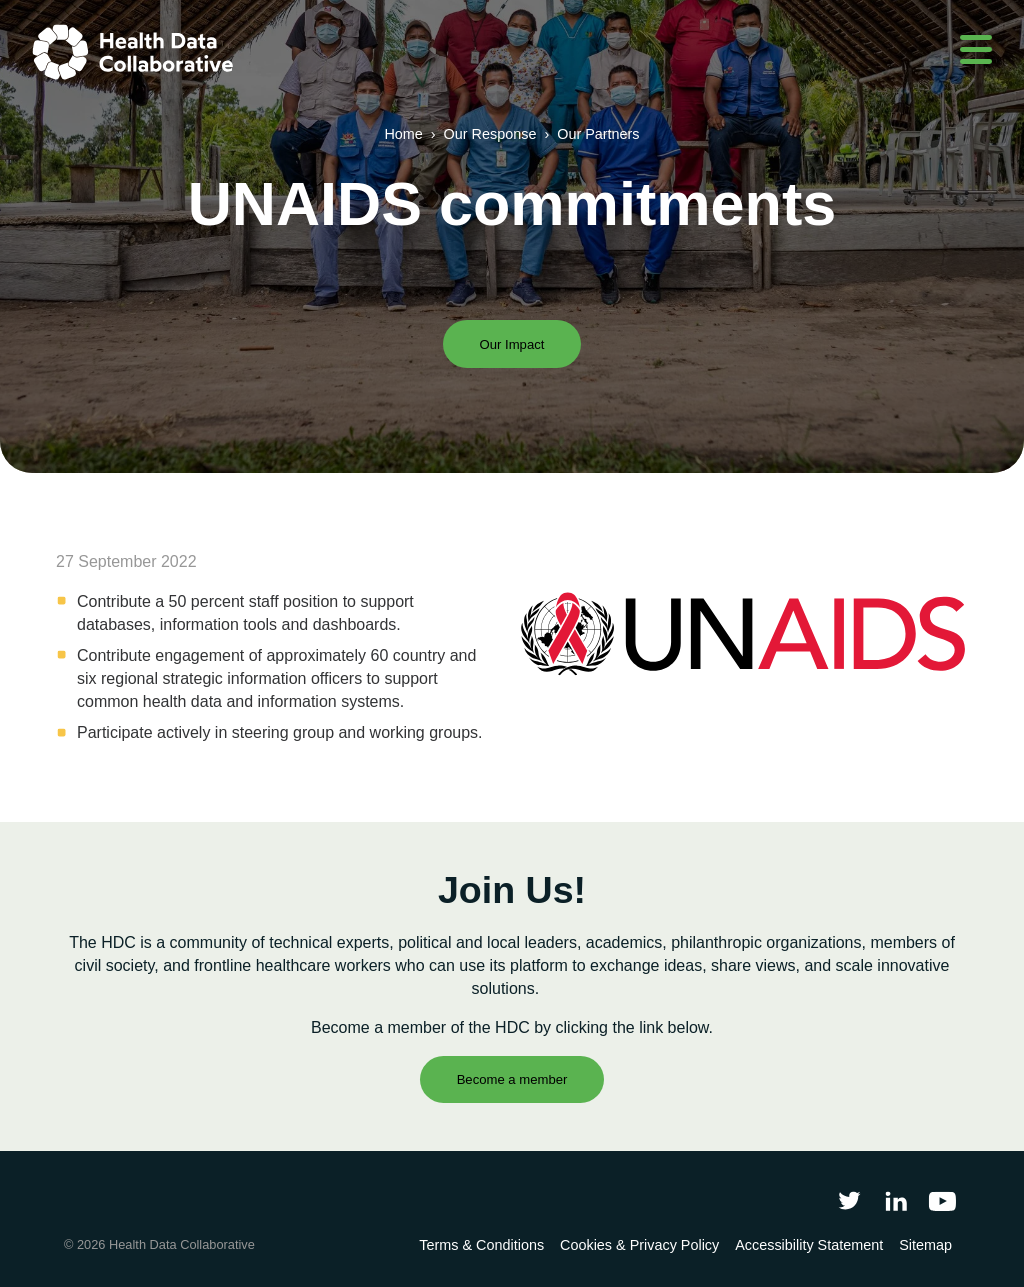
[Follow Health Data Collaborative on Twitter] (849, 1200)
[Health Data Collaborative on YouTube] (942, 1200)
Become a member (512, 1079)
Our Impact (512, 344)
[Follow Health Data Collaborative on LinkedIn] (895, 1200)
